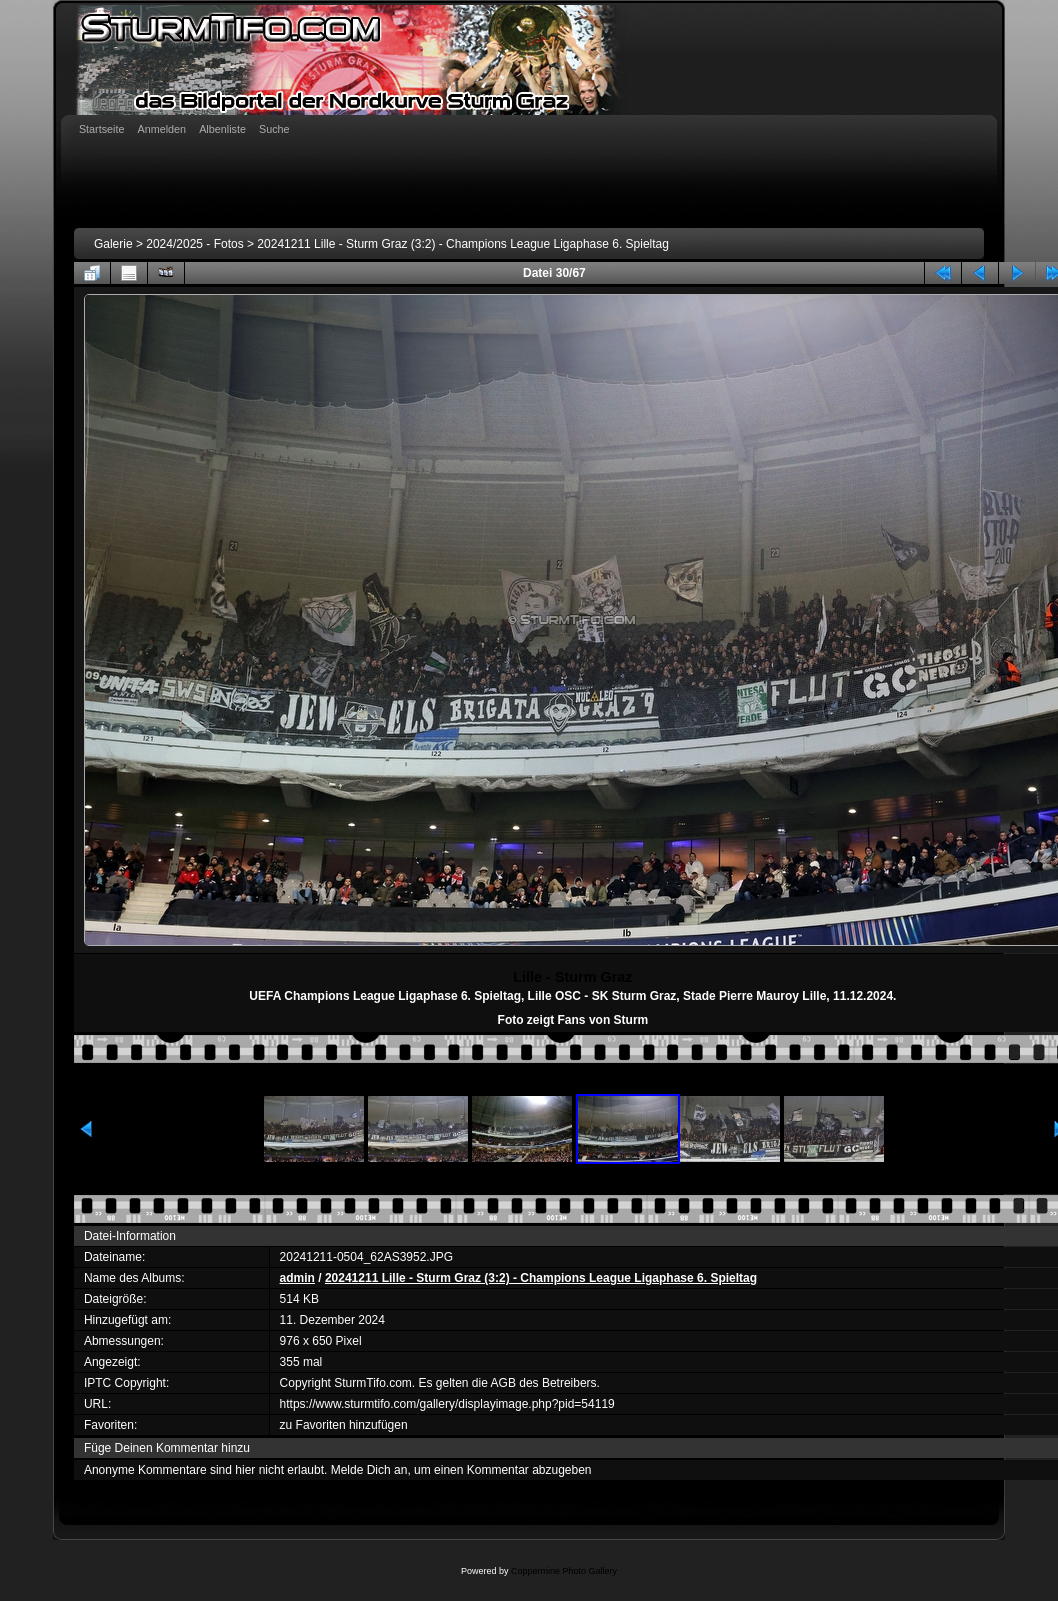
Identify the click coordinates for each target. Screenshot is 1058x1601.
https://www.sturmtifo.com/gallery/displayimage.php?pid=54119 (447, 1404)
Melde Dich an (369, 1470)
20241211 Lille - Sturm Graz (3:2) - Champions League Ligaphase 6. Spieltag (463, 244)
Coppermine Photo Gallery (564, 1571)
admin (297, 1278)
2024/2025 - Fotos (194, 244)
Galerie (113, 244)
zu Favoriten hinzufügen (344, 1425)
